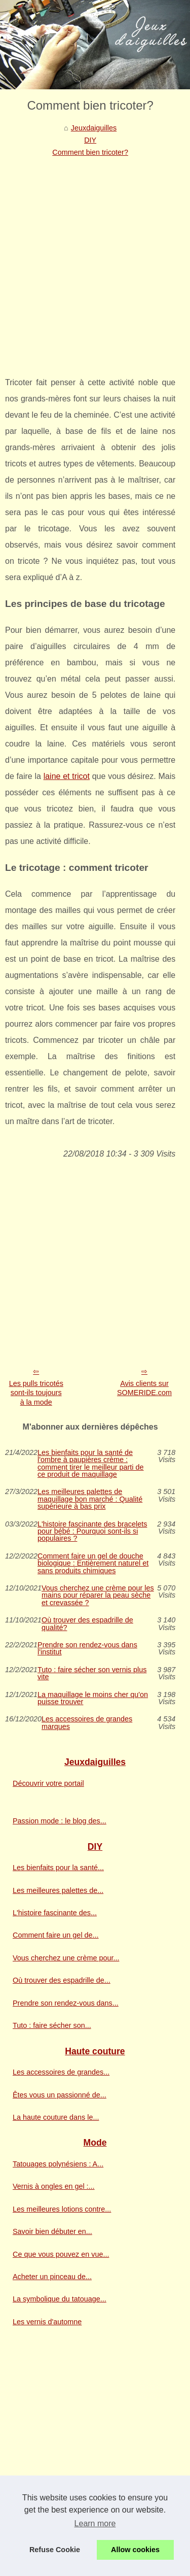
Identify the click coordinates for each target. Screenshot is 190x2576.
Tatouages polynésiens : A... (58, 2164)
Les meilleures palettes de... (58, 1890)
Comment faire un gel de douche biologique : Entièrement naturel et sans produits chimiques (92, 1563)
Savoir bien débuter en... (52, 2231)
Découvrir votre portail (48, 1783)
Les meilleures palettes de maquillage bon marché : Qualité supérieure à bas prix (89, 1499)
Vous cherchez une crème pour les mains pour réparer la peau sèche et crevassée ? (98, 1595)
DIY (90, 140)
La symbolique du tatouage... (59, 2299)
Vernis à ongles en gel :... (54, 2186)
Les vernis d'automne (47, 2322)
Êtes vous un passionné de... (59, 2095)
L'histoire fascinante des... (55, 1913)
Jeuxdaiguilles (94, 128)
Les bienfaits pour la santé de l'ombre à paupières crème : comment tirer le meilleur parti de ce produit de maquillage (90, 1463)
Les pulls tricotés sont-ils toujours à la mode (36, 1392)
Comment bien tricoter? (90, 152)
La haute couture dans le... (56, 2117)
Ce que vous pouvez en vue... (61, 2254)
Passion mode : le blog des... (59, 1821)
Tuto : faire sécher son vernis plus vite (91, 1673)
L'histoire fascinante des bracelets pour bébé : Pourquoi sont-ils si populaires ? (92, 1531)
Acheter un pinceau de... (52, 2277)
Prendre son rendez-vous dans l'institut (87, 1648)
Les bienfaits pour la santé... (58, 1867)
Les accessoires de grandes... (61, 2072)
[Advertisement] (95, 259)
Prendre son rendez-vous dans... (66, 2003)
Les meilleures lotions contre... (62, 2209)
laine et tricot (67, 776)
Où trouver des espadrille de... (61, 1980)
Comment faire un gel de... (56, 1935)
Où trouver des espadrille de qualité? (87, 1623)
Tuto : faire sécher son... (52, 2025)
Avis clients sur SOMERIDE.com (144, 1388)
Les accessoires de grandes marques (87, 1722)
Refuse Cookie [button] (54, 2550)
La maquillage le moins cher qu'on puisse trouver (92, 1698)
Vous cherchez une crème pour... (66, 1958)
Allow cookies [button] (135, 2550)
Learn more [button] (95, 2523)
